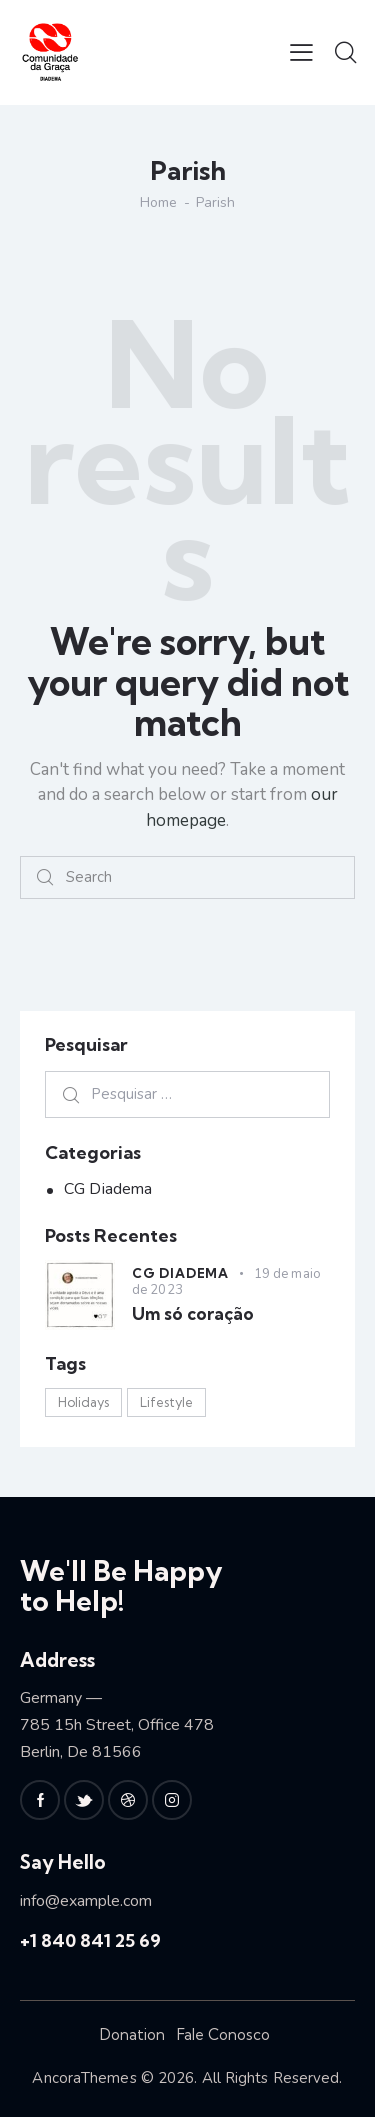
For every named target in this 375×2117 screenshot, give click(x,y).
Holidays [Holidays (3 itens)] (83, 1402)
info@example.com (86, 1901)
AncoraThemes (84, 2078)
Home (158, 203)
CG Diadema (108, 1189)
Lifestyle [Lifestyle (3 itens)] (166, 1402)
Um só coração (193, 1313)
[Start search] (45, 877)
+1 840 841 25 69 (90, 1940)
